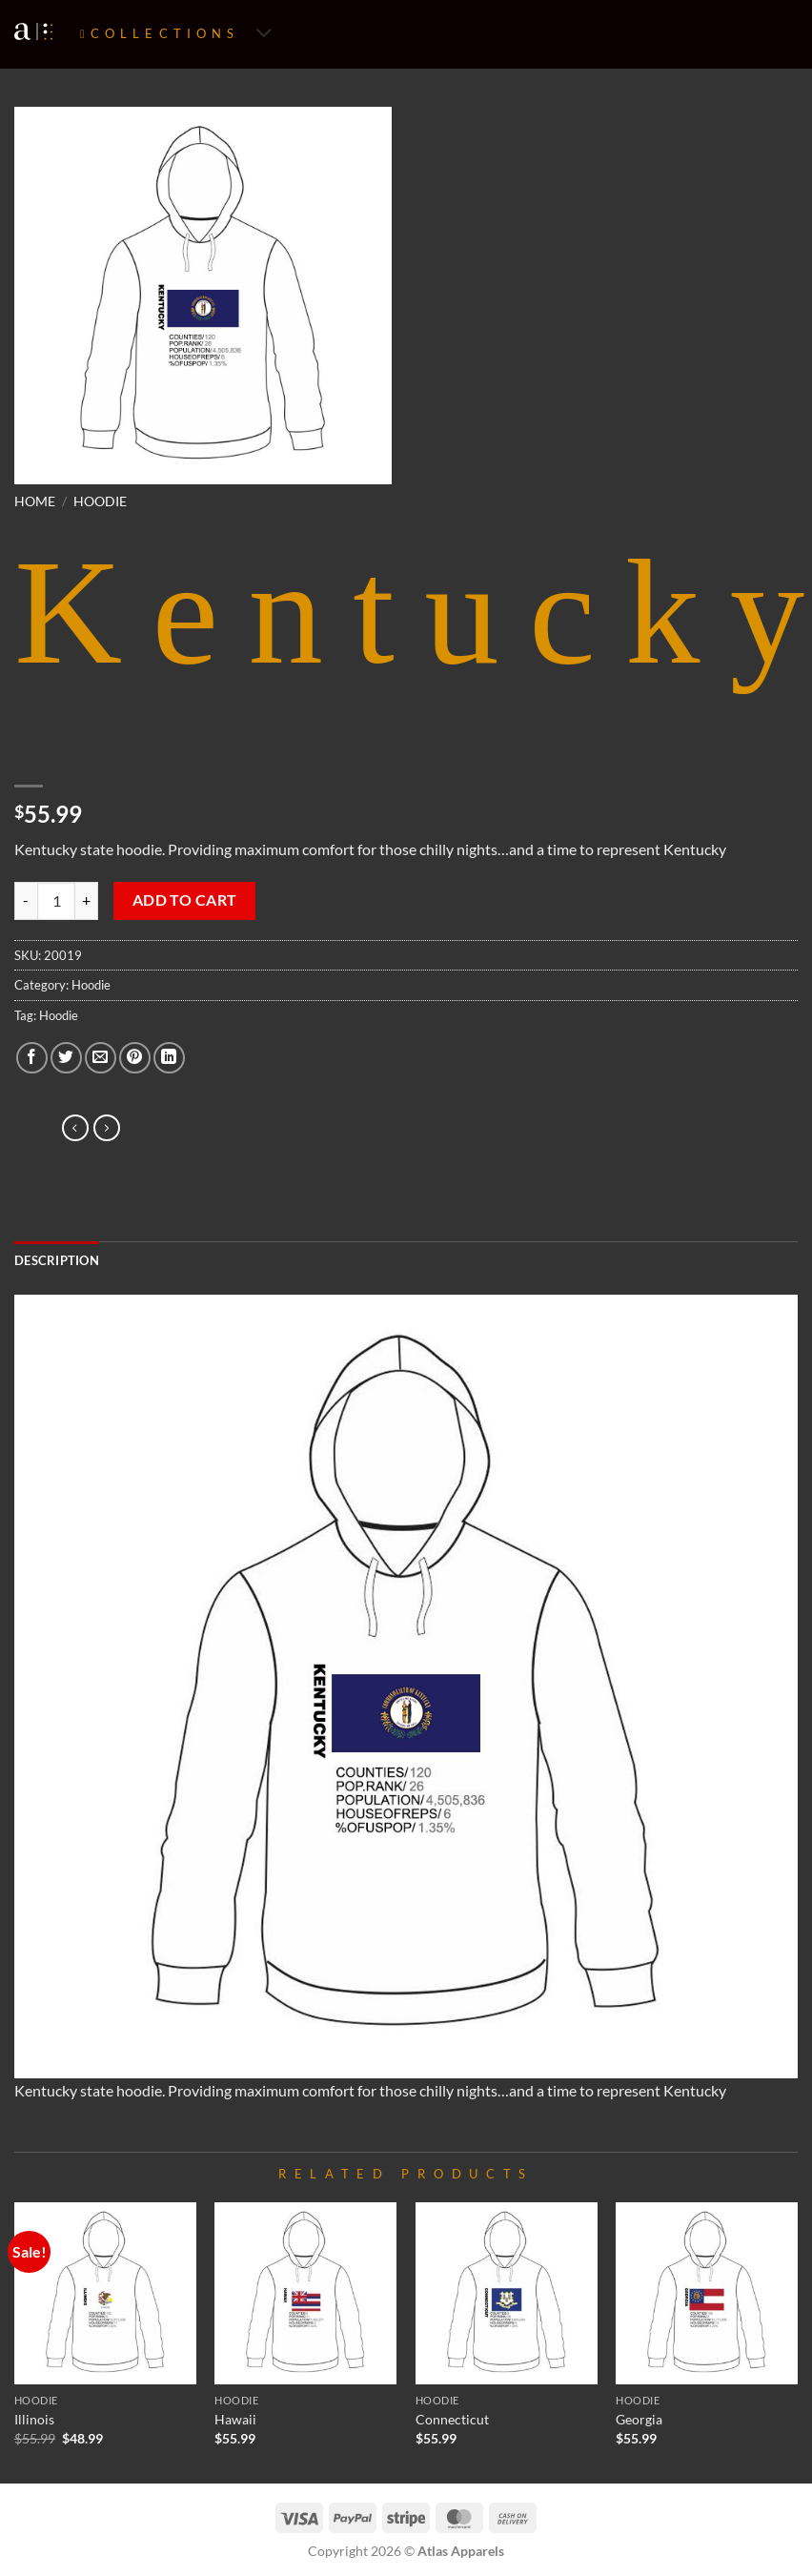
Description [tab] (56, 1260)
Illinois (34, 2419)
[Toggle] (264, 34)
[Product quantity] (56, 901)
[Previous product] (106, 1127)
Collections (165, 33)
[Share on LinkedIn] (169, 1057)
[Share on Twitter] (66, 1057)
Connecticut (452, 2419)
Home (34, 501)
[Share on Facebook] (32, 1057)
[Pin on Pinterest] (135, 1057)
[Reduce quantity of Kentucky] (25, 901)
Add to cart (184, 900)
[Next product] (75, 1127)
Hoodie (100, 501)
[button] (39, 461)
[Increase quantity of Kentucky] (86, 901)
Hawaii (235, 2419)
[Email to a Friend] (100, 1057)
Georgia (639, 2419)
